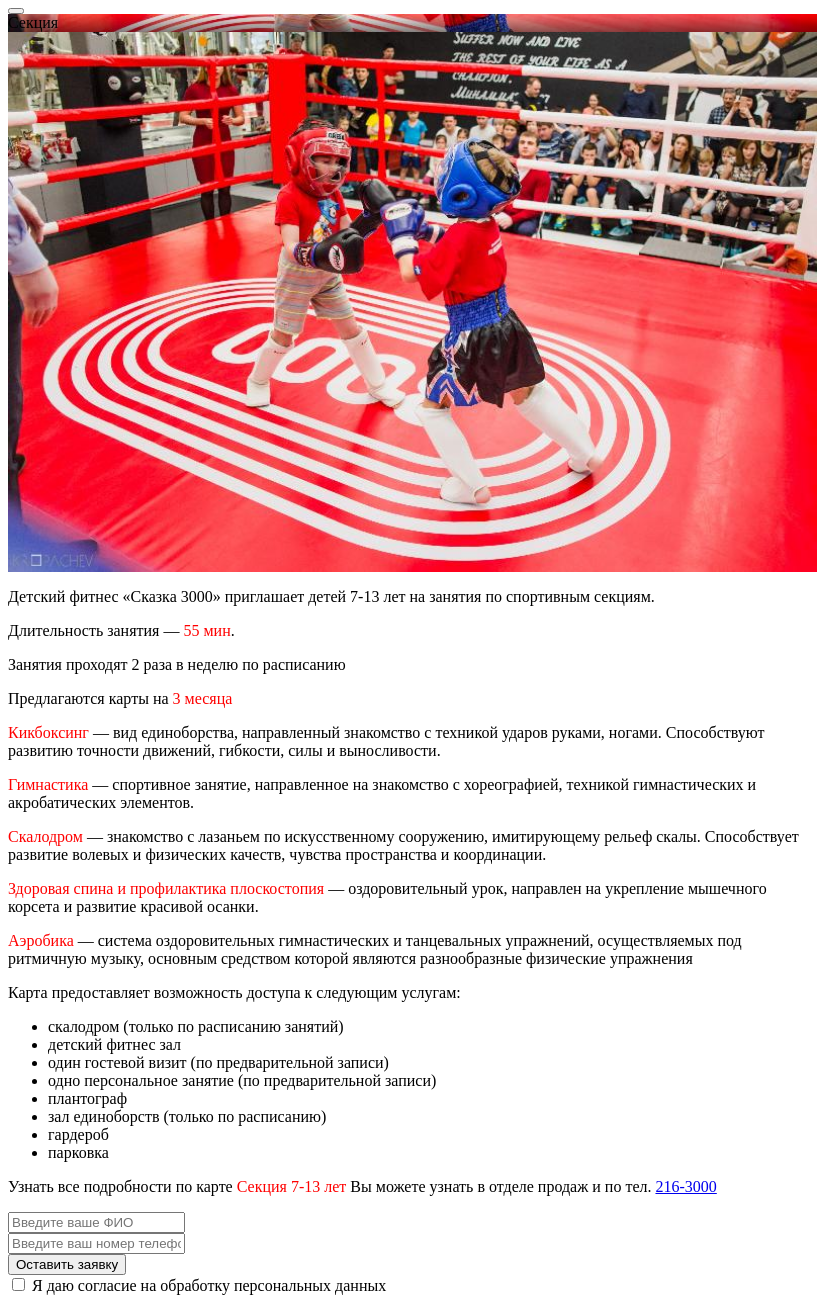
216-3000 (685, 1186)
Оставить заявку (67, 1264)
